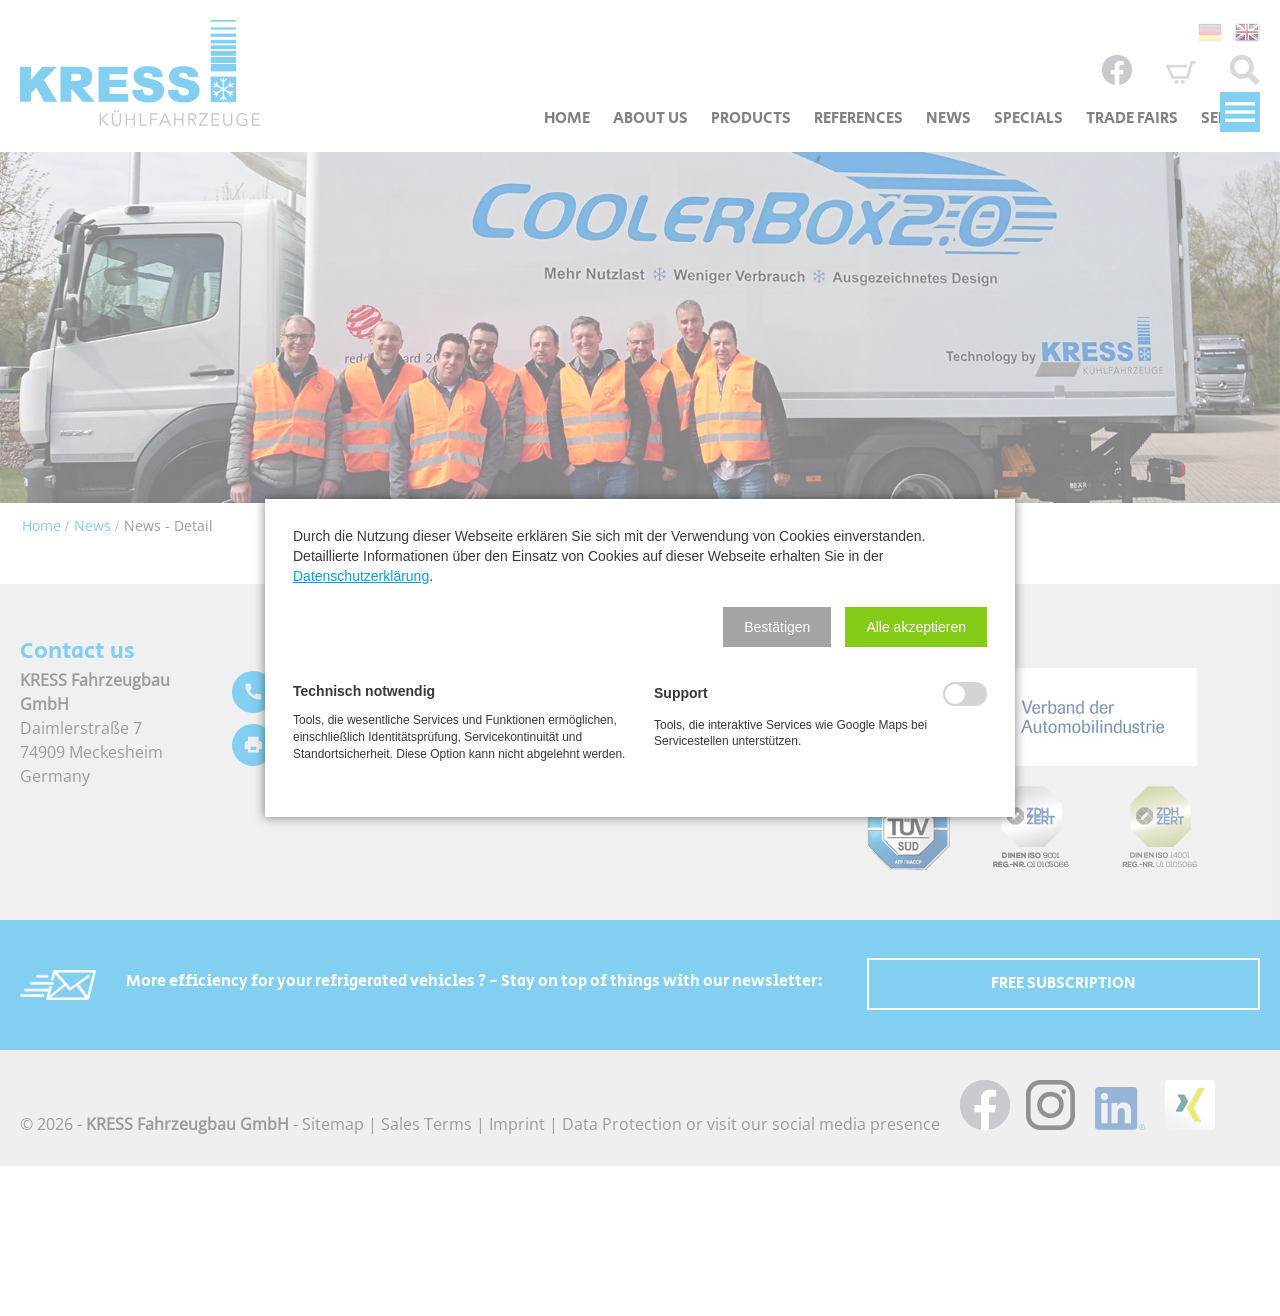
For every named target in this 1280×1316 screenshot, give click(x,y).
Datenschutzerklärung (361, 576)
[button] (777, 627)
